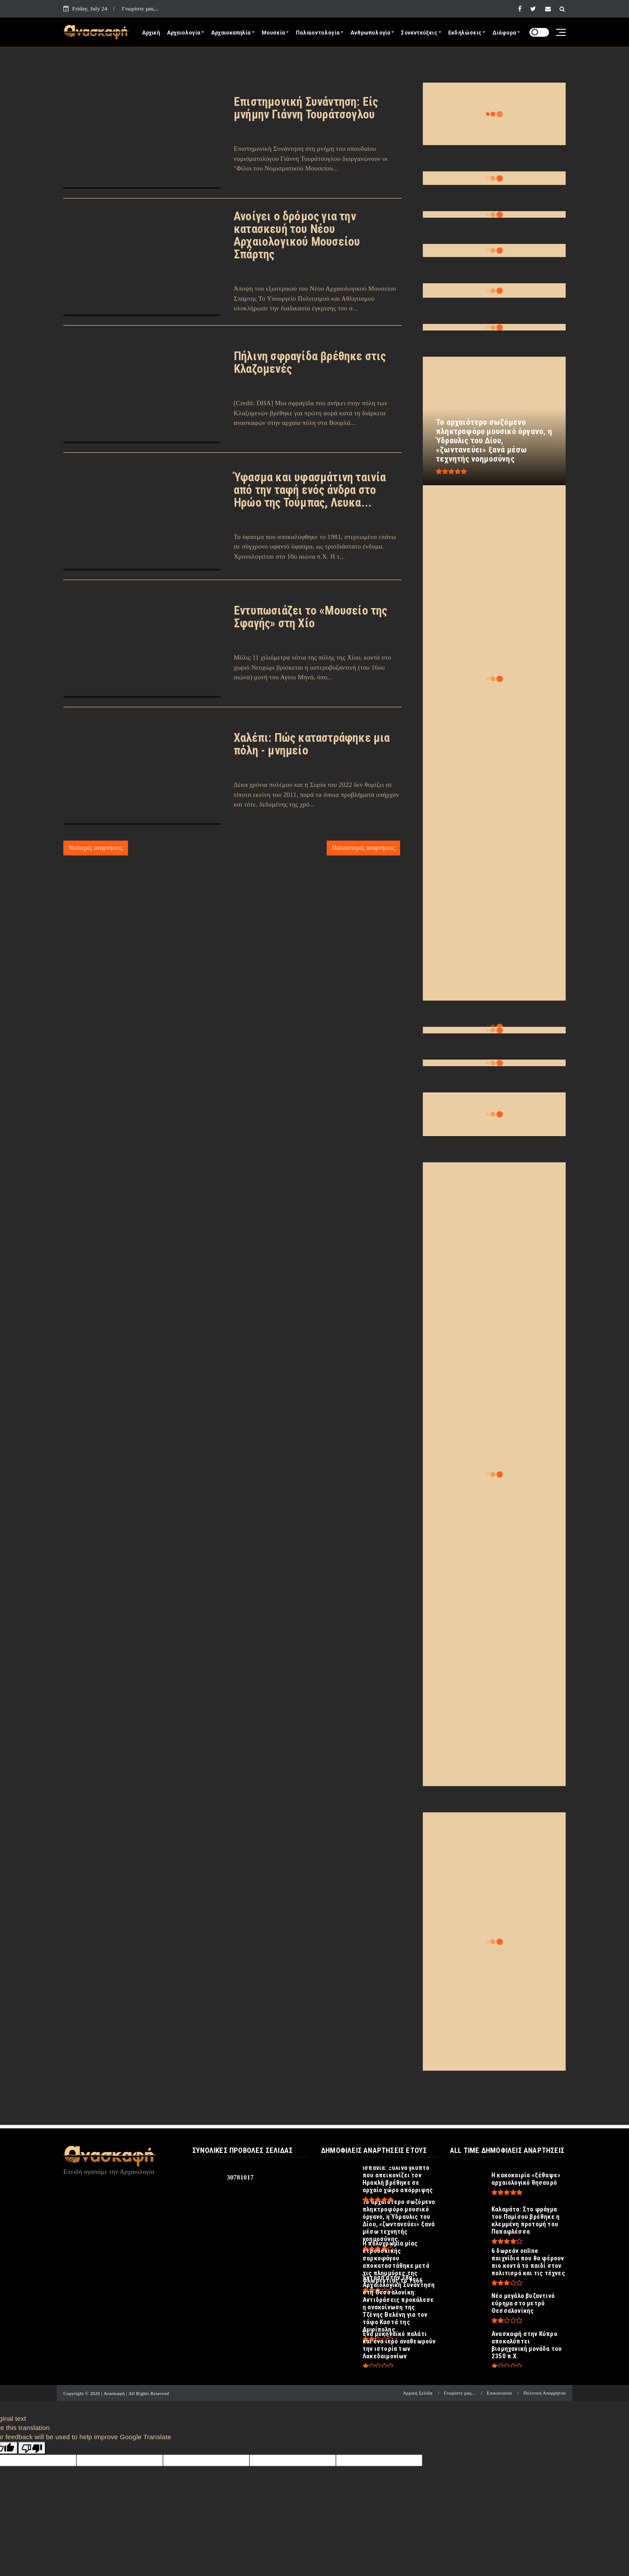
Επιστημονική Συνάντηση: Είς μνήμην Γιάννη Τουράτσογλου (306, 108)
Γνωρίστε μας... (140, 8)
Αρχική (151, 33)
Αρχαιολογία (183, 33)
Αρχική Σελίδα (417, 2393)
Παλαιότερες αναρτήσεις (363, 848)
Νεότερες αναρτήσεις (96, 848)
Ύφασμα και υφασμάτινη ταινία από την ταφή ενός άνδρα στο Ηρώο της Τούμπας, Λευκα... (310, 490)
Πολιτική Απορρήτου (544, 2393)
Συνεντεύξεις (419, 33)
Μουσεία (273, 33)
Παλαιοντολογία (317, 33)
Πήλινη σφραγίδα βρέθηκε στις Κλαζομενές (310, 362)
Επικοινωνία (499, 2393)
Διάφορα (504, 33)
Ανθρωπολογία (370, 33)
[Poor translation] (32, 2447)
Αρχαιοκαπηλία (231, 33)
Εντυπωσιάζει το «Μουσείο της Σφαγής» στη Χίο (310, 617)
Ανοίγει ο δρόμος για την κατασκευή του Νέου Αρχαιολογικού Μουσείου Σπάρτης (297, 235)
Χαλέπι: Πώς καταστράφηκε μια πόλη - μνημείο (312, 744)
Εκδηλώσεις (464, 33)
